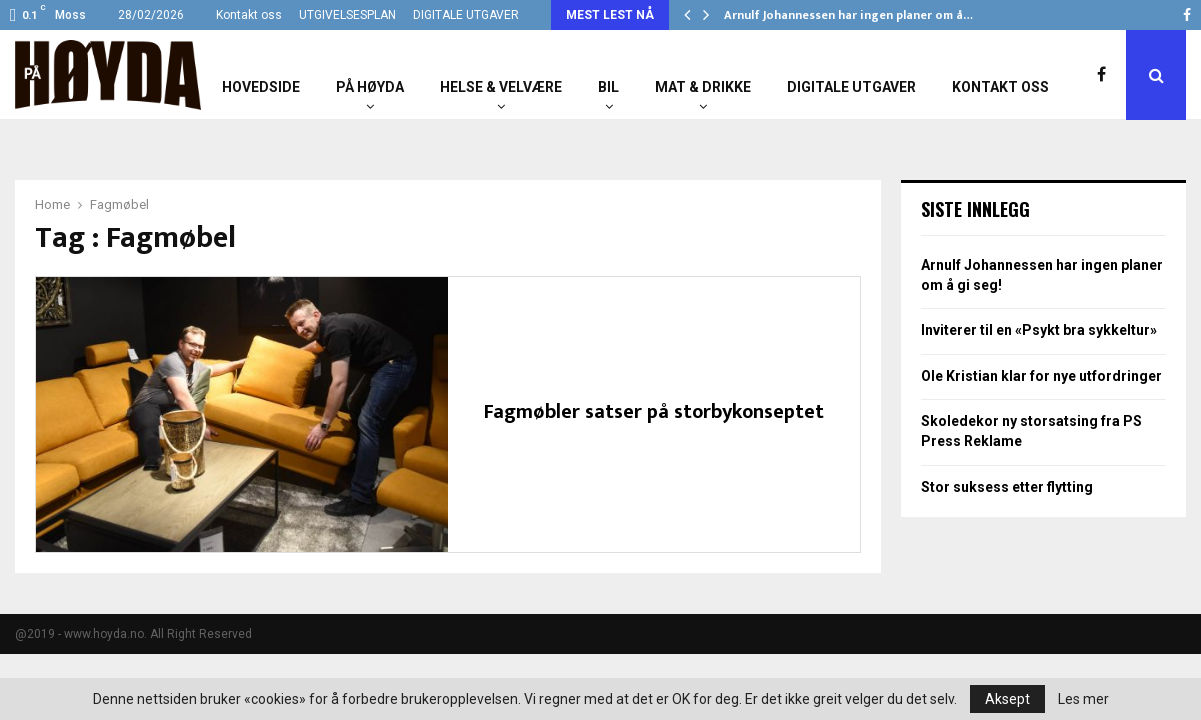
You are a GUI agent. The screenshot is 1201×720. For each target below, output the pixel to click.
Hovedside (261, 87)
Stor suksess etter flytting (1007, 487)
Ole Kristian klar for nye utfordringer (1041, 376)
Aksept (1007, 699)
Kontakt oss (249, 15)
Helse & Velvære (501, 87)
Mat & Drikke (703, 87)
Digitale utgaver (851, 87)
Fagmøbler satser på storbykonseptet (654, 412)
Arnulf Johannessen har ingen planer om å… (848, 15)
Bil (608, 87)
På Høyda (370, 87)
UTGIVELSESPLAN (347, 15)
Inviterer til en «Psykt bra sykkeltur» (1039, 330)
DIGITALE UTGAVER (466, 15)
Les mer (1083, 699)
